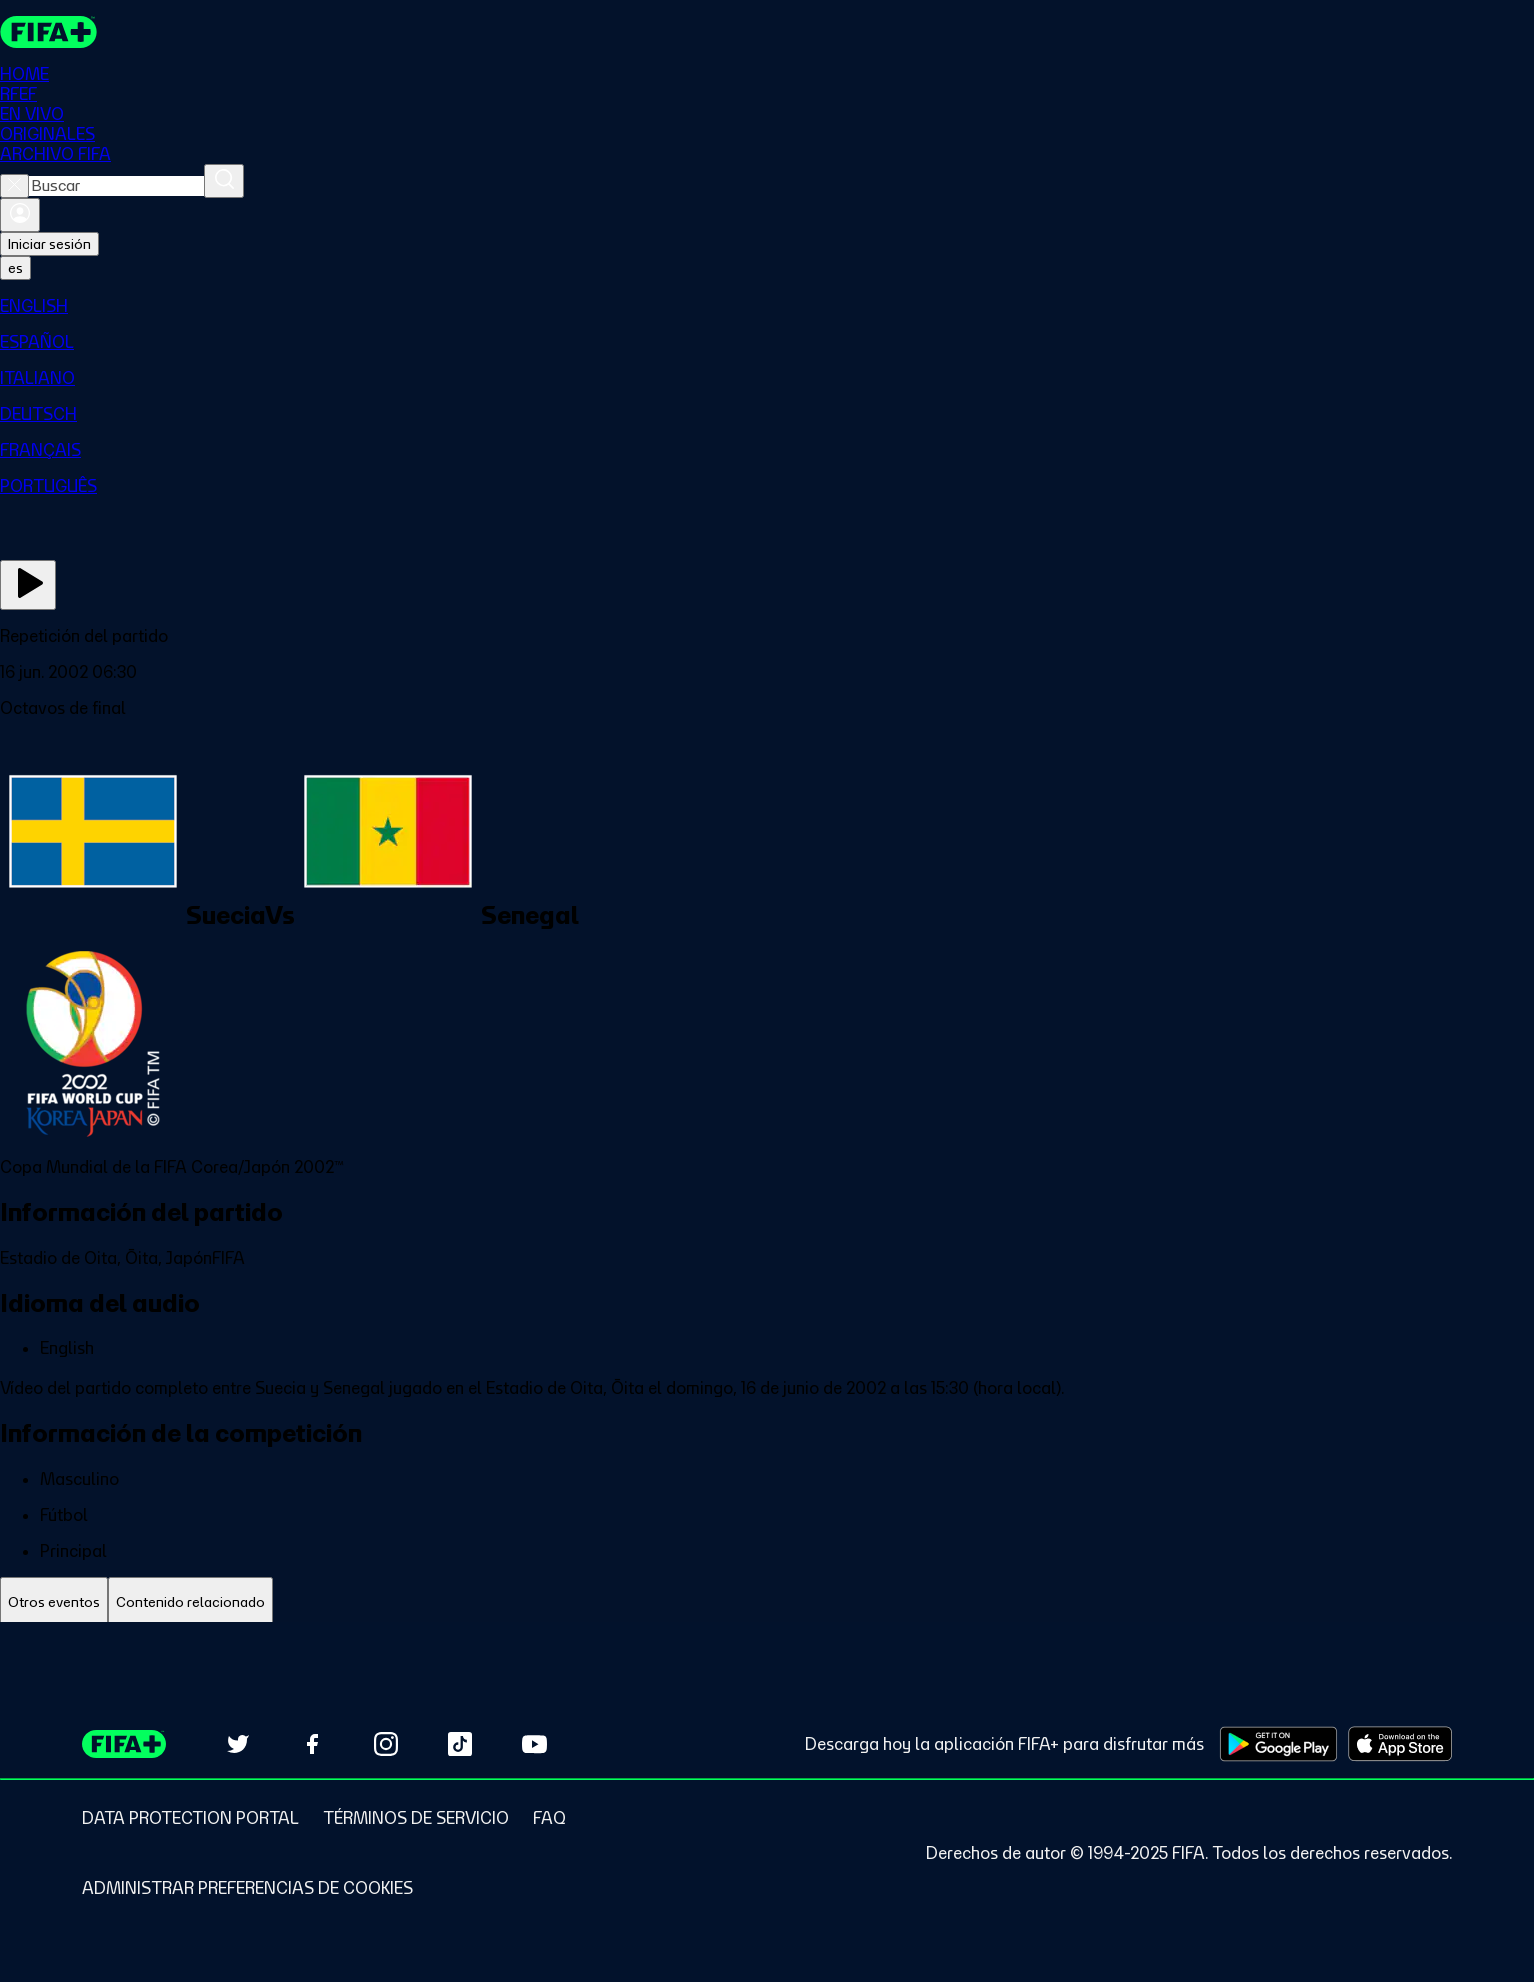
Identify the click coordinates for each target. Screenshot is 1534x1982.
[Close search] (14, 186)
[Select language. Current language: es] (15, 268)
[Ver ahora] (28, 585)
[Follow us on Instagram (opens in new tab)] (386, 1744)
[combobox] (116, 186)
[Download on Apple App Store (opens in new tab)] (1400, 1744)
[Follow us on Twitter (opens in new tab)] (238, 1744)
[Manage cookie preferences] (247, 1888)
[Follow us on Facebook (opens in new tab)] (312, 1744)
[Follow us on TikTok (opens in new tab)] (460, 1744)
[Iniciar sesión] (20, 215)
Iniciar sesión (49, 244)
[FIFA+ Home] (48, 32)
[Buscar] (224, 181)
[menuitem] (767, 306)
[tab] (54, 1602)
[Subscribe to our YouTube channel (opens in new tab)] (534, 1744)
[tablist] (767, 1602)
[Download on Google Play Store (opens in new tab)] (1278, 1744)
